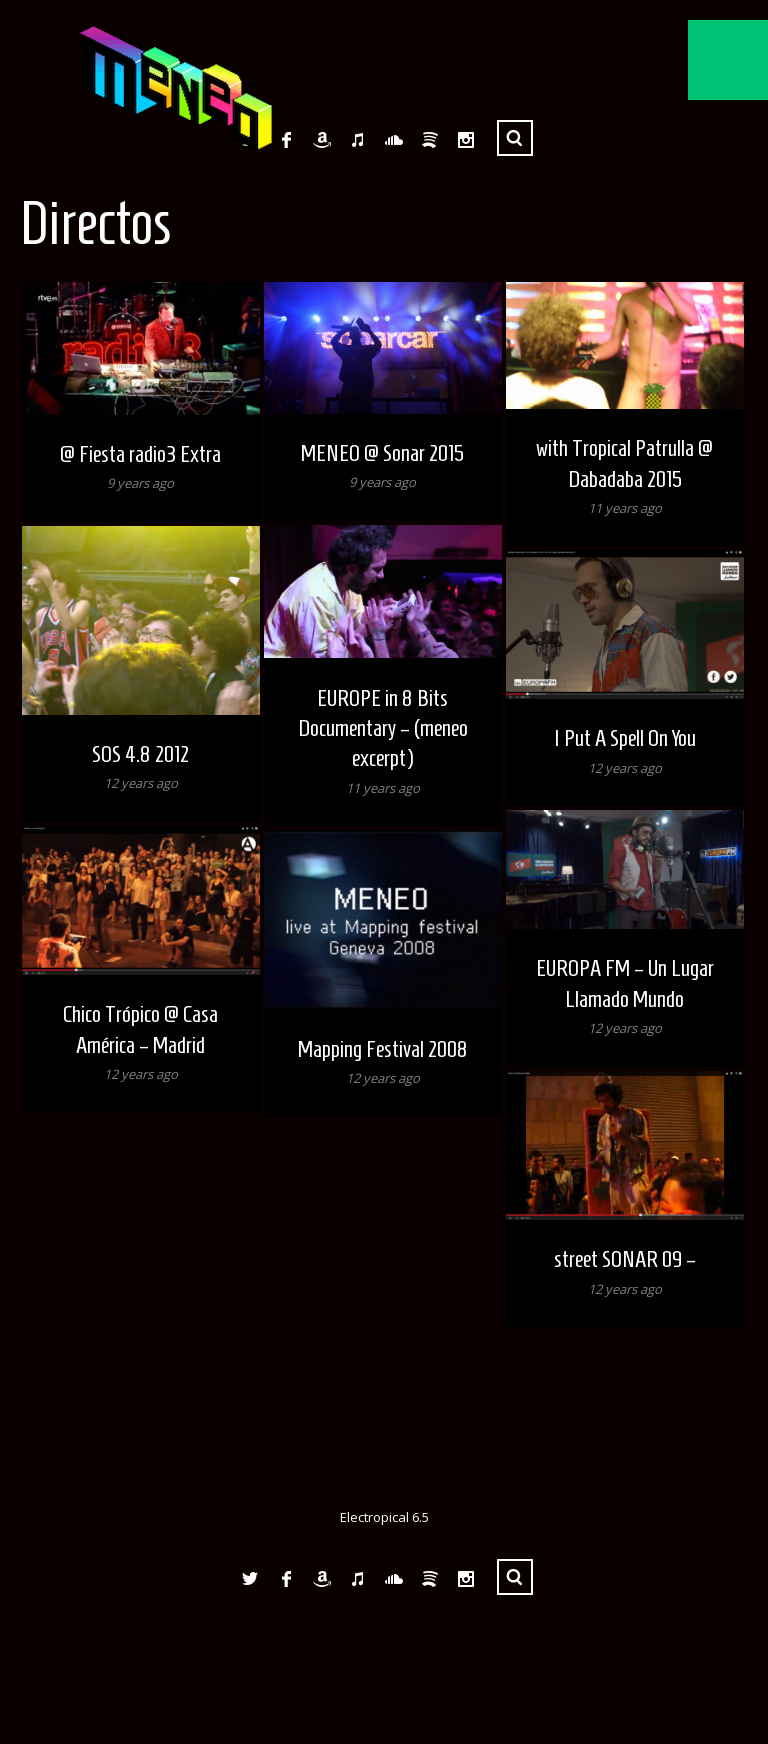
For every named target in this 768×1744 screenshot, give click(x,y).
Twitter (250, 1579)
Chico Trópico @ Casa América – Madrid (140, 1029)
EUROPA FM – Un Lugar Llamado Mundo (625, 983)
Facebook (286, 140)
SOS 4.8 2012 (140, 754)
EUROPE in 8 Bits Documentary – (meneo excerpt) (383, 728)
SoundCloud (394, 140)
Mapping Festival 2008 (383, 1049)
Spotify (430, 140)
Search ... (515, 138)
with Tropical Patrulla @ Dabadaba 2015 (624, 463)
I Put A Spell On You (625, 738)
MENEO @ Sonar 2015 (382, 453)
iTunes (358, 140)
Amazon (322, 140)
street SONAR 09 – (625, 1259)
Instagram (466, 140)
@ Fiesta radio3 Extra (140, 454)
